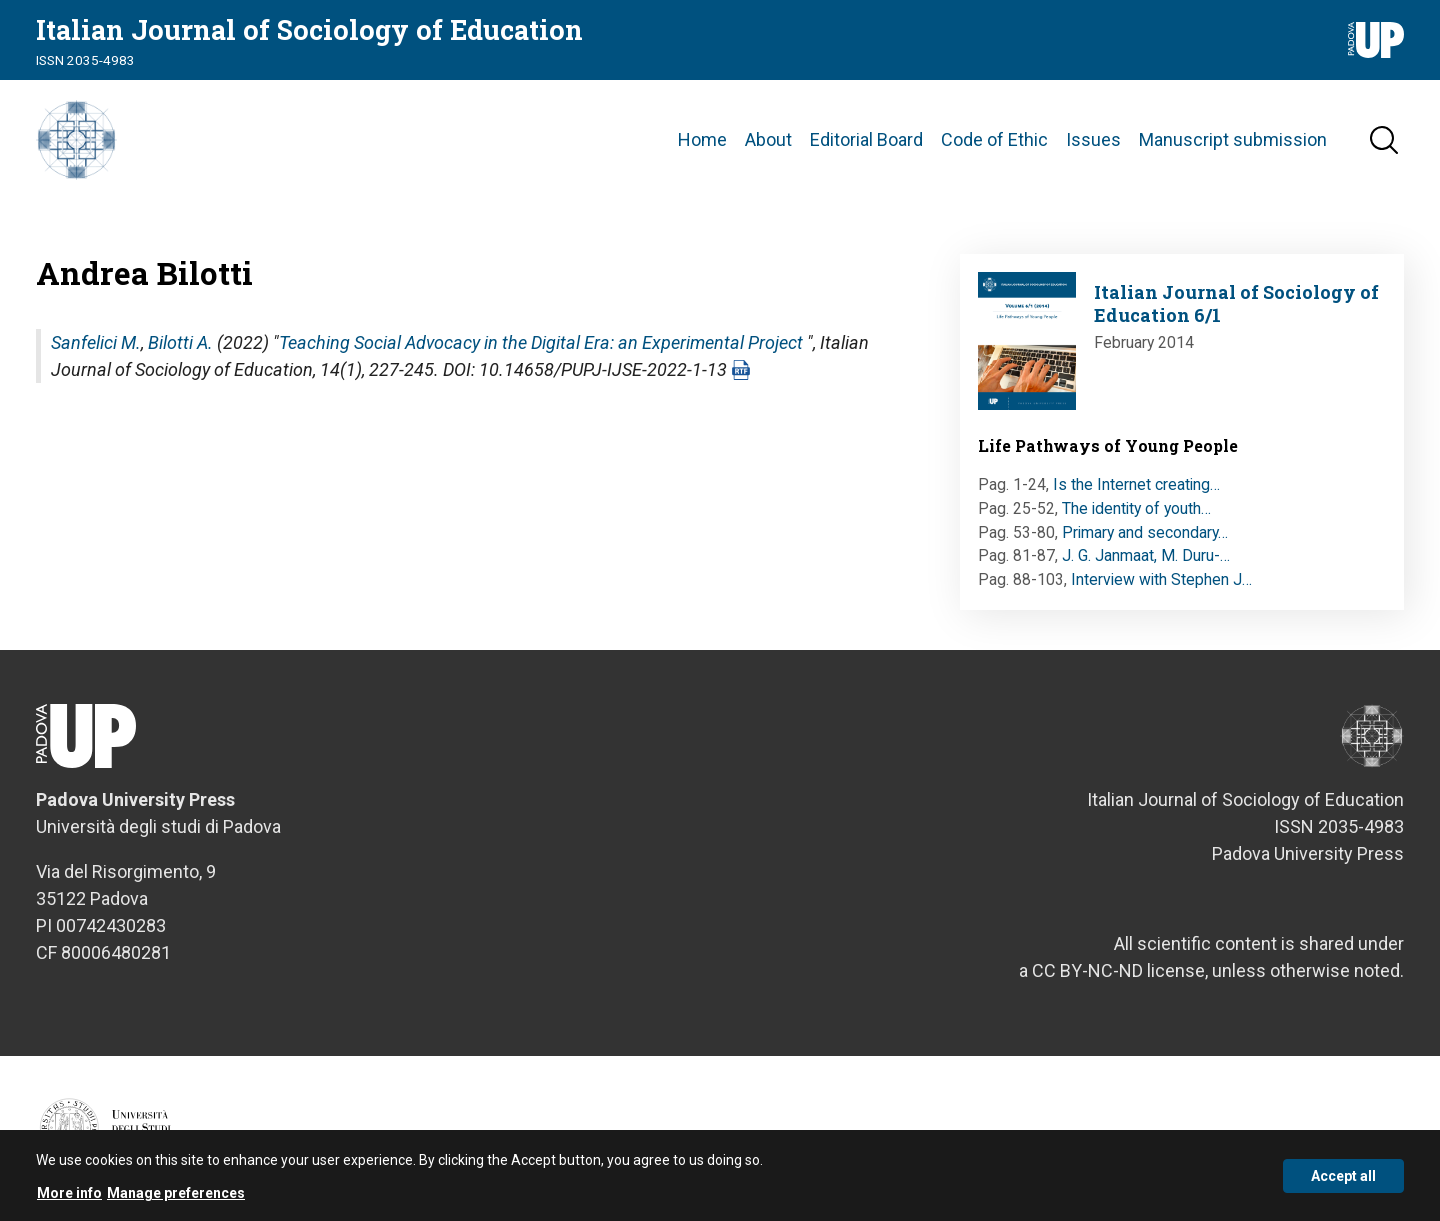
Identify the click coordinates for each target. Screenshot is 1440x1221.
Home (702, 139)
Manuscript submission (1233, 139)
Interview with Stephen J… (1161, 579)
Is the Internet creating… (1136, 484)
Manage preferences (176, 1199)
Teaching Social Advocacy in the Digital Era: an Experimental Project (541, 342)
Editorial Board (866, 139)
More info (69, 1199)
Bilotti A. (180, 342)
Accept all (1343, 1181)
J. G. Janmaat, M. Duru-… (1146, 555)
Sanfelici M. (96, 342)
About (768, 139)
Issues (1093, 139)
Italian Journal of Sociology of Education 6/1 (1236, 303)
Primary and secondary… (1145, 532)
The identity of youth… (1136, 508)
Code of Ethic (994, 139)
